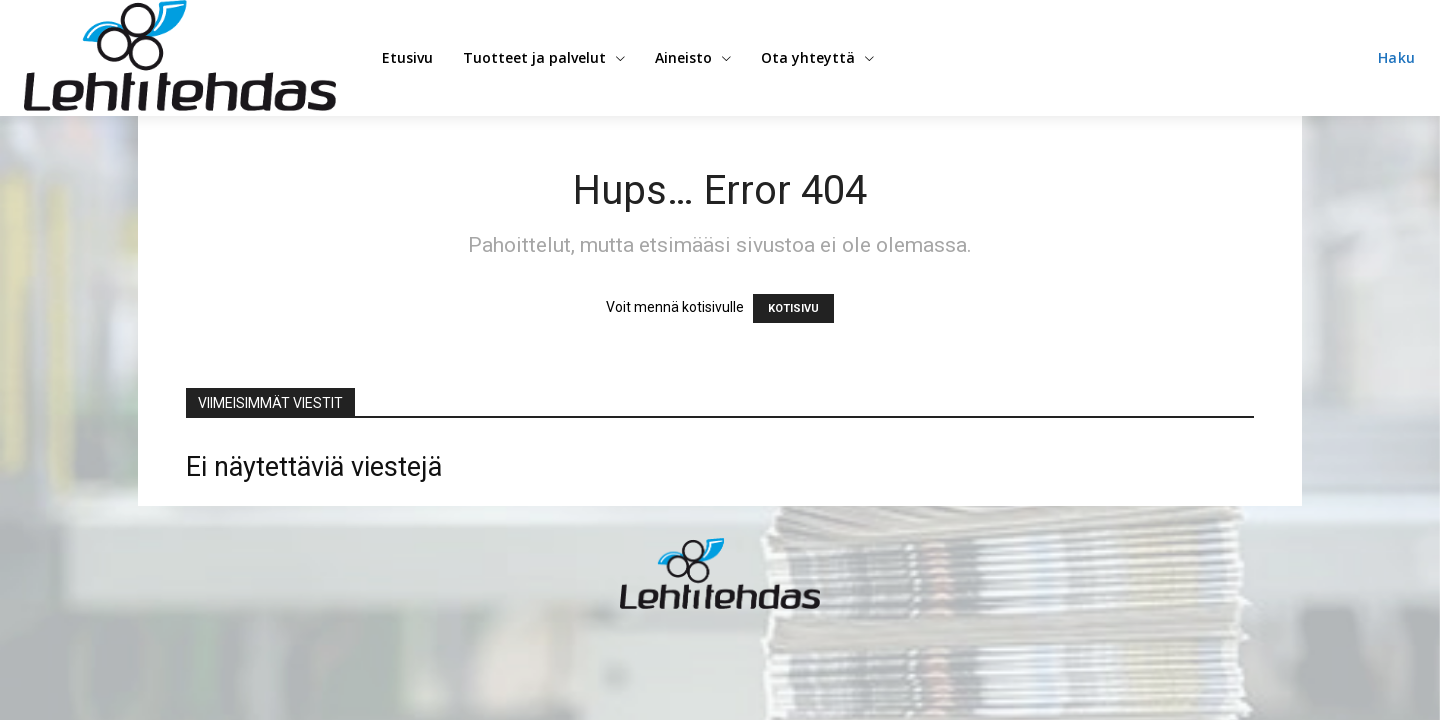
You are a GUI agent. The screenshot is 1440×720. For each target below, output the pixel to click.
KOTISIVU (793, 308)
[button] (1397, 58)
